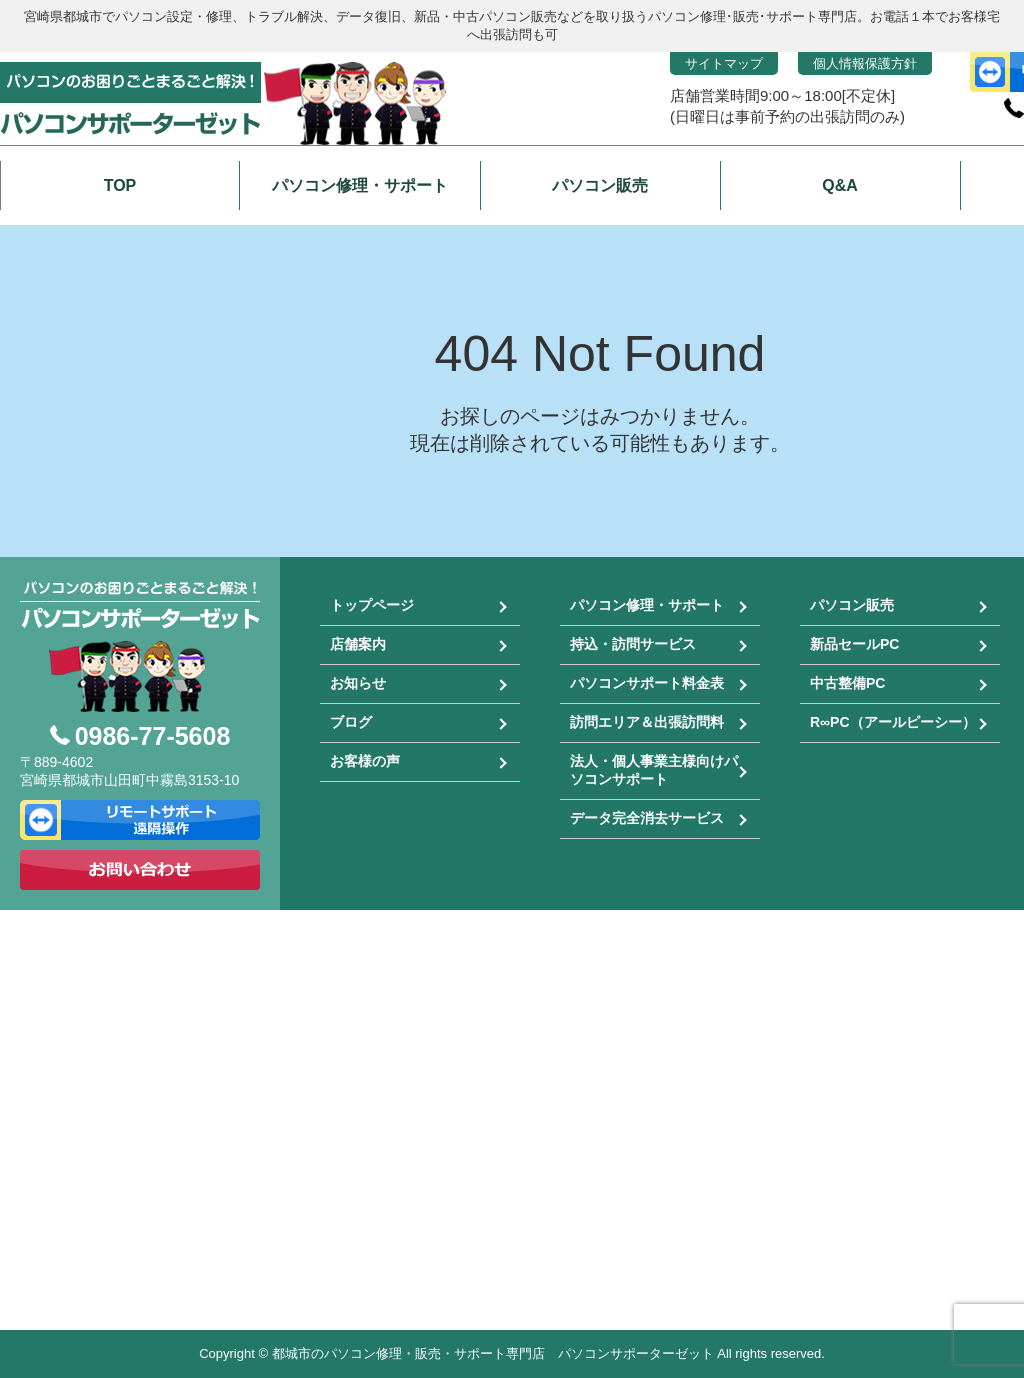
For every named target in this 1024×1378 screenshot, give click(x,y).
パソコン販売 (852, 605)
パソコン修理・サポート (647, 605)
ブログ (351, 722)
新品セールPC (854, 644)
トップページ (372, 605)
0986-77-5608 (153, 736)
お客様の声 (365, 761)
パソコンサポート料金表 (647, 683)
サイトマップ (724, 63)
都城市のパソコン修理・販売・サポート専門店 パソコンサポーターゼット (493, 1353)
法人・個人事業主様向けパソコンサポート (654, 770)
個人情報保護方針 (865, 63)
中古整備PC (847, 683)
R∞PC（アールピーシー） (893, 722)
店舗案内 (358, 644)
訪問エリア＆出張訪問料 (647, 722)
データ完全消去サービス (647, 818)
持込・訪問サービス (633, 644)
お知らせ (358, 683)
